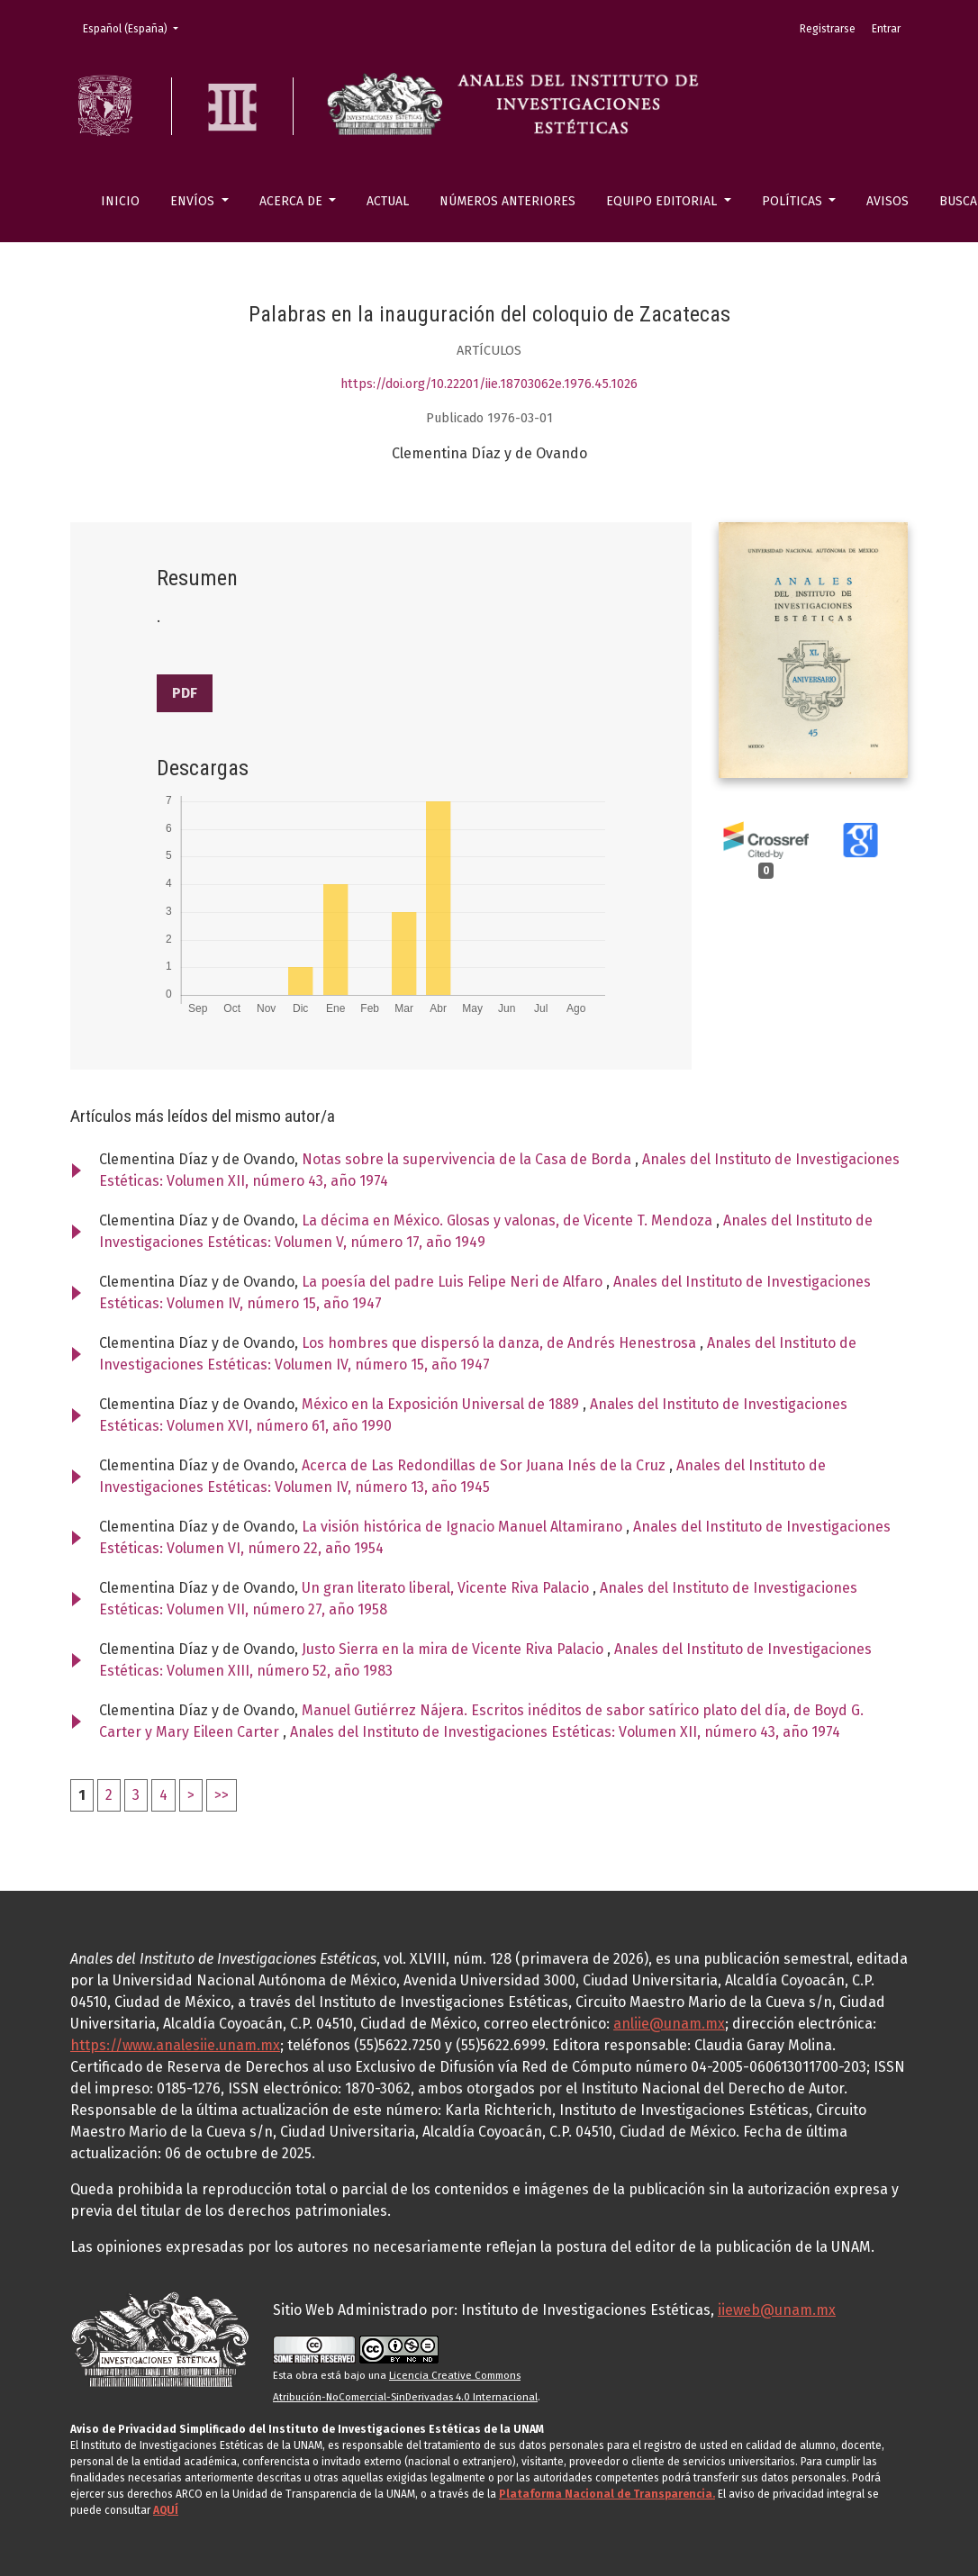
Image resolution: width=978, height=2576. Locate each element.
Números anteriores (507, 201)
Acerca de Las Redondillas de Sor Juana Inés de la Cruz (485, 1465)
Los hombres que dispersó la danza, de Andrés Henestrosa (501, 1342)
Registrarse (828, 29)
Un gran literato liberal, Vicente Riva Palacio (447, 1587)
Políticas (794, 201)
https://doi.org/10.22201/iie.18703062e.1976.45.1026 (489, 384)
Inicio (120, 201)
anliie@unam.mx (669, 2023)
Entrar (886, 29)
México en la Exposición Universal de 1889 (442, 1404)
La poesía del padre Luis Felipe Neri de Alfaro (454, 1281)
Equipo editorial (663, 201)
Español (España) (136, 27)
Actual (388, 201)
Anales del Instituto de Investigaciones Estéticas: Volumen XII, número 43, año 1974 (565, 1731)
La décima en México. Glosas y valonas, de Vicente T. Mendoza (509, 1220)
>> (221, 1794)
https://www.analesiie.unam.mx (175, 2045)
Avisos (887, 201)
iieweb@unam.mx (777, 2309)
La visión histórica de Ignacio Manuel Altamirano (464, 1526)
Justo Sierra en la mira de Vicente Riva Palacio (454, 1649)
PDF (184, 692)
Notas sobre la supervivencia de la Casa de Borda (468, 1159)
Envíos (194, 201)
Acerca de (292, 201)
